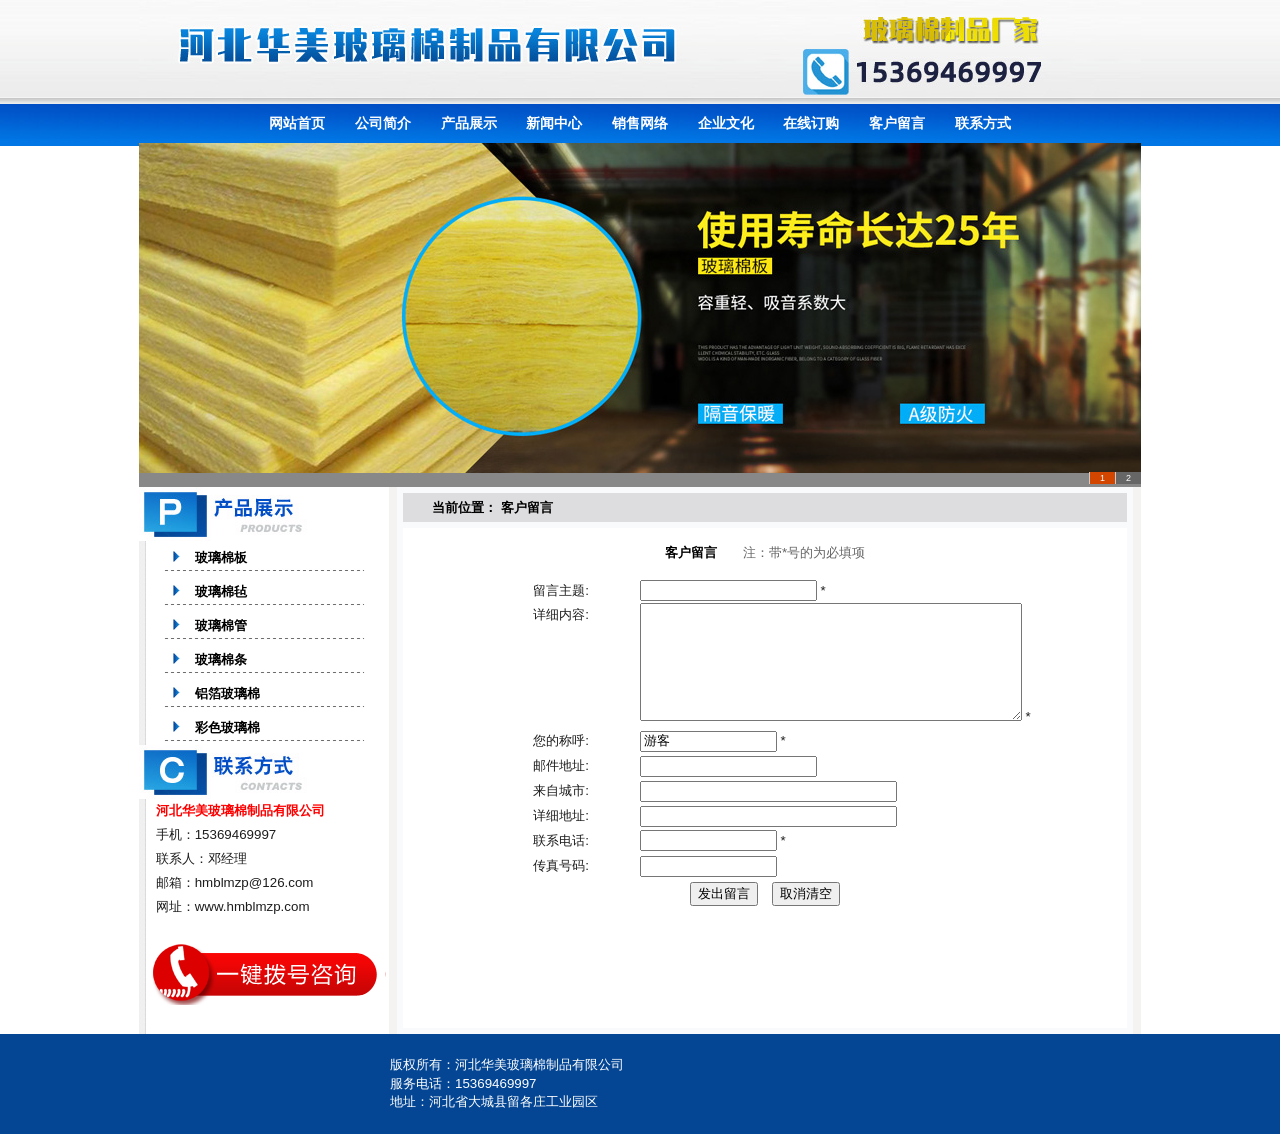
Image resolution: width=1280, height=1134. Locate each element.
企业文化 (726, 123)
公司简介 (383, 123)
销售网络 (640, 123)
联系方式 (983, 123)
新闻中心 (554, 123)
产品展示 (469, 123)
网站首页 (297, 123)
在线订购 (811, 123)
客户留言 (897, 123)
